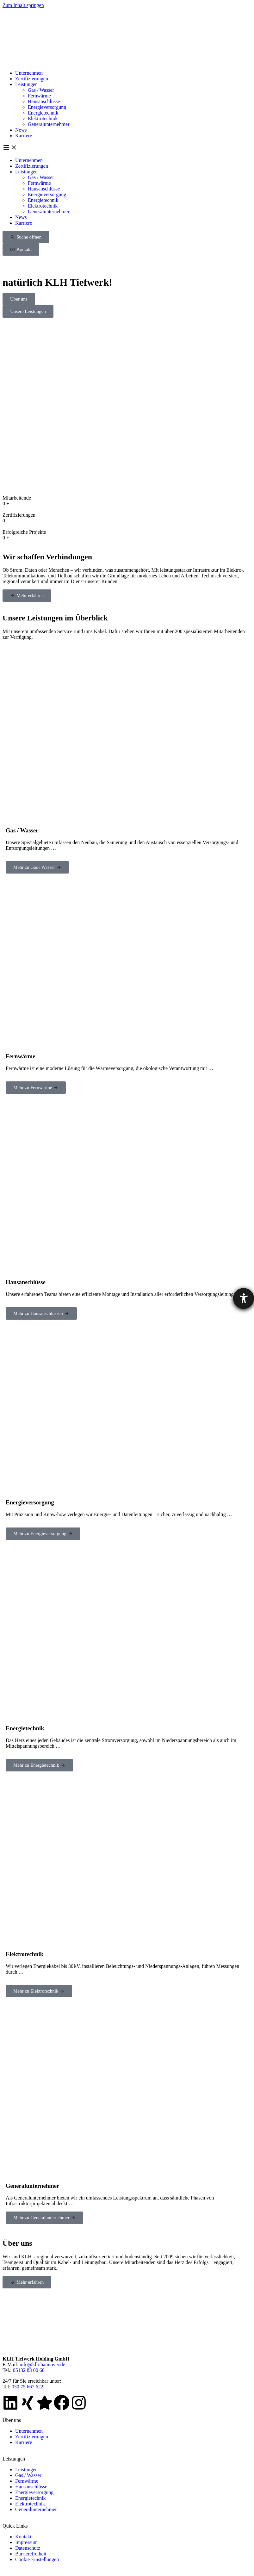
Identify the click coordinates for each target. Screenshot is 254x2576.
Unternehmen (29, 73)
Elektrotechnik (43, 118)
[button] (127, 148)
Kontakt (23, 2536)
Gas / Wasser (41, 90)
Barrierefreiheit (30, 2553)
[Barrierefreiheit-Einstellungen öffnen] (243, 1298)
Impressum (26, 2542)
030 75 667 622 (27, 2386)
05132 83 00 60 (29, 2370)
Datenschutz (27, 2548)
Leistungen (26, 84)
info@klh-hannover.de (42, 2364)
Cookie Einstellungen (37, 2559)
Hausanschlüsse (44, 101)
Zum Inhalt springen (23, 5)
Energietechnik (43, 112)
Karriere (23, 135)
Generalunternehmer (48, 124)
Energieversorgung (47, 107)
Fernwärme (39, 95)
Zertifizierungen (31, 78)
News (21, 130)
